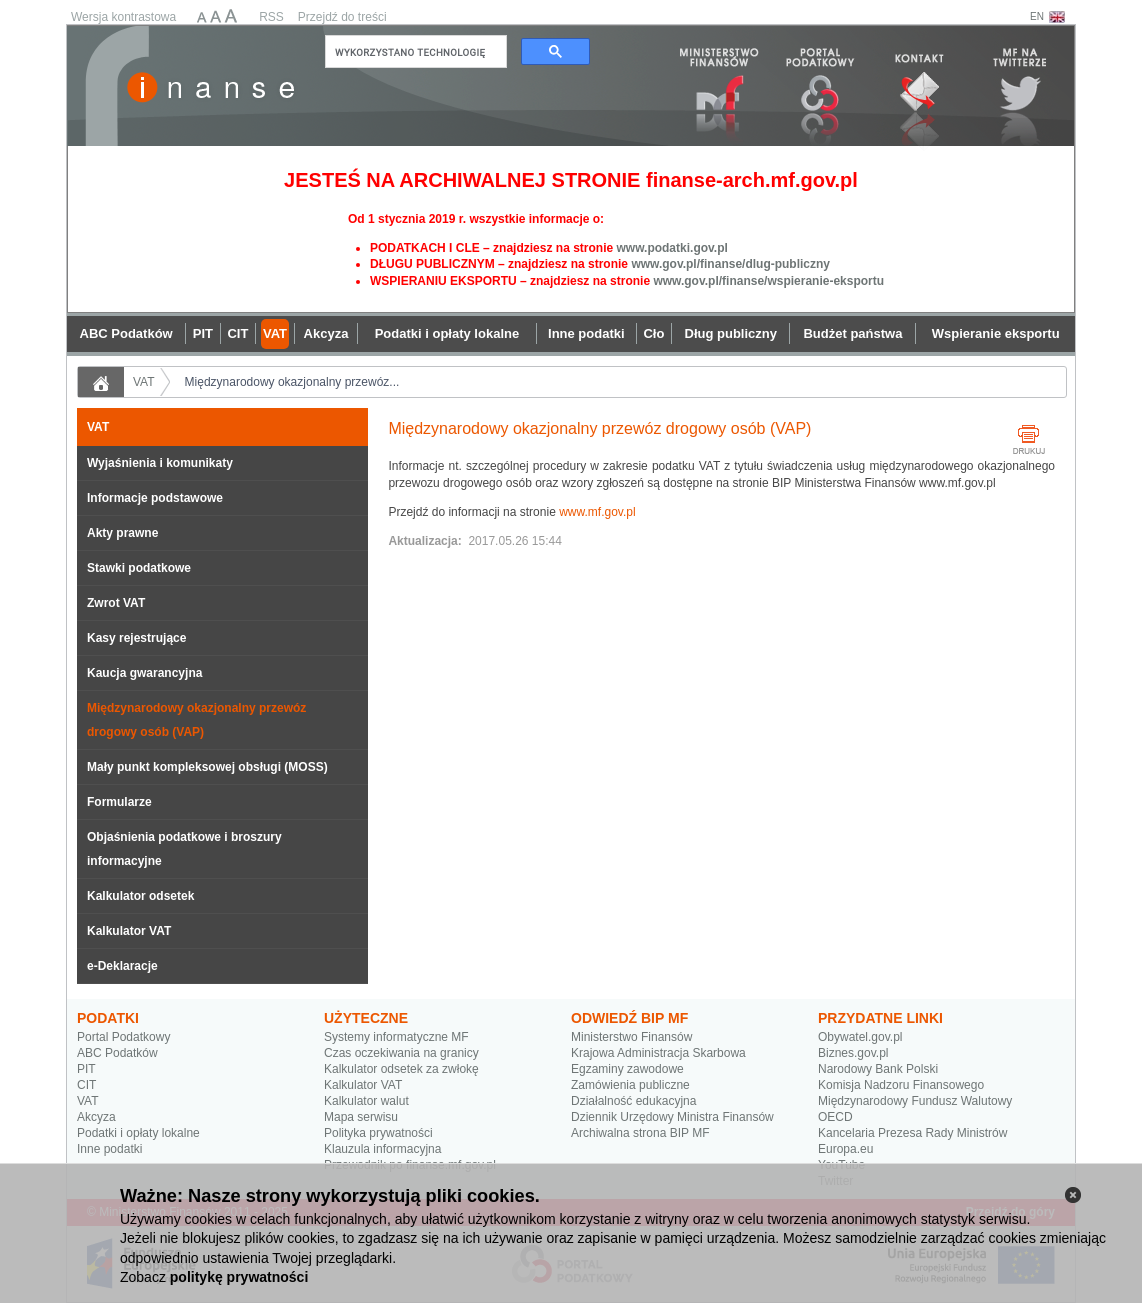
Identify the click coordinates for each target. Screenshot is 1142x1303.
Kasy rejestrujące (136, 638)
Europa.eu (845, 1149)
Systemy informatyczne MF (396, 1037)
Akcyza (96, 1117)
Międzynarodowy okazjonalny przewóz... (292, 382)
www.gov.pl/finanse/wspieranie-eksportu (768, 281)
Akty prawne (122, 533)
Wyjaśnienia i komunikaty (160, 463)
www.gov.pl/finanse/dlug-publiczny (730, 264)
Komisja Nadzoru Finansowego (901, 1085)
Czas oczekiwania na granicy (401, 1053)
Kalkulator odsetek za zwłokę (401, 1069)
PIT (86, 1069)
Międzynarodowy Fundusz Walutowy (915, 1101)
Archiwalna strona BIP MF (640, 1133)
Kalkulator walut (366, 1101)
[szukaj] (414, 52)
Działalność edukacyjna (633, 1101)
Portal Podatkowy (123, 1037)
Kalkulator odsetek (140, 896)
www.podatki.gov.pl (671, 248)
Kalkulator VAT (129, 931)
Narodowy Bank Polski (878, 1069)
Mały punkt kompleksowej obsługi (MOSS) (207, 767)
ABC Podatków (117, 1053)
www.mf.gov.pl (597, 512)
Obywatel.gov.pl (860, 1037)
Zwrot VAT (116, 603)
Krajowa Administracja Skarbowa (658, 1053)
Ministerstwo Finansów (631, 1037)
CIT (86, 1085)
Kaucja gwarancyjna (144, 673)
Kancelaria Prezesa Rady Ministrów (912, 1133)
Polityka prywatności (378, 1133)
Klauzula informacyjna (382, 1149)
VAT (144, 382)
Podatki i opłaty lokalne (138, 1133)
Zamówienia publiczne (630, 1085)
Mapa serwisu (361, 1117)
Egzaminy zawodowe (627, 1069)
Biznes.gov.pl (853, 1053)
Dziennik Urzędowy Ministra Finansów (672, 1117)
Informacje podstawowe (155, 498)
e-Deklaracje (122, 966)
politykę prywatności (239, 1277)
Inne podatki (109, 1149)
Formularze (119, 802)
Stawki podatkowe (139, 568)
